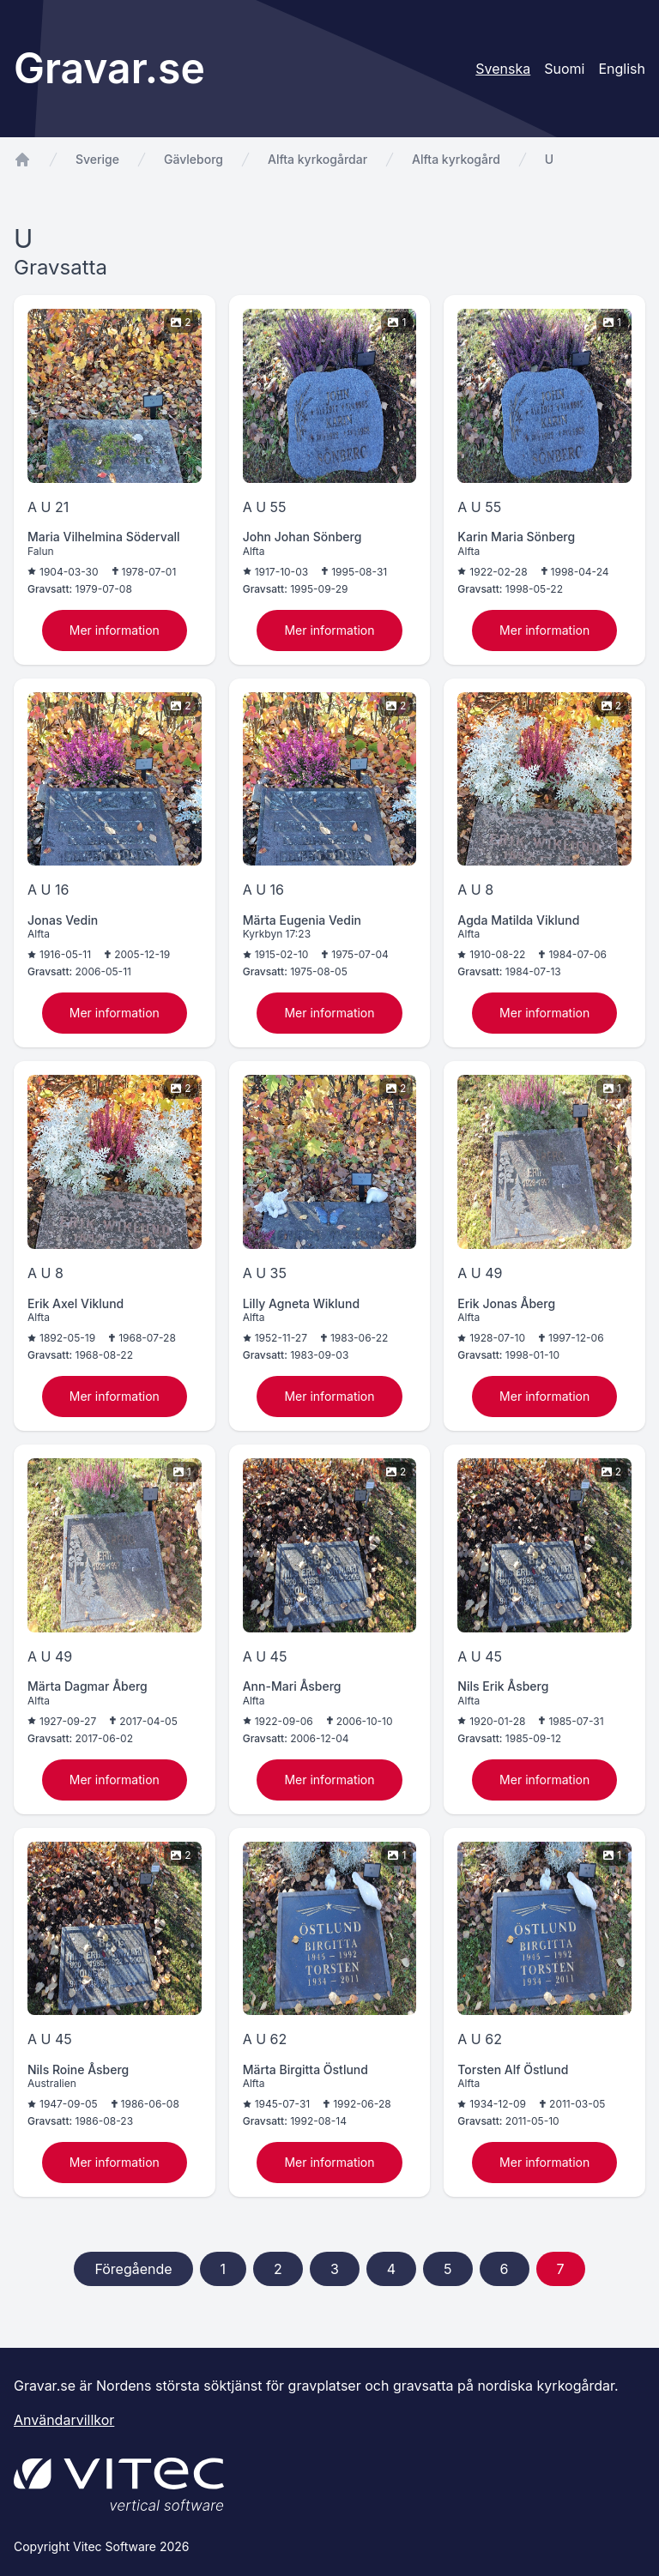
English (621, 68)
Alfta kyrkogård (456, 159)
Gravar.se (109, 68)
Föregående (133, 2268)
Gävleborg (193, 159)
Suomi (564, 68)
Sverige (97, 159)
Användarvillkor (64, 2419)
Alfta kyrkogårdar (317, 159)
